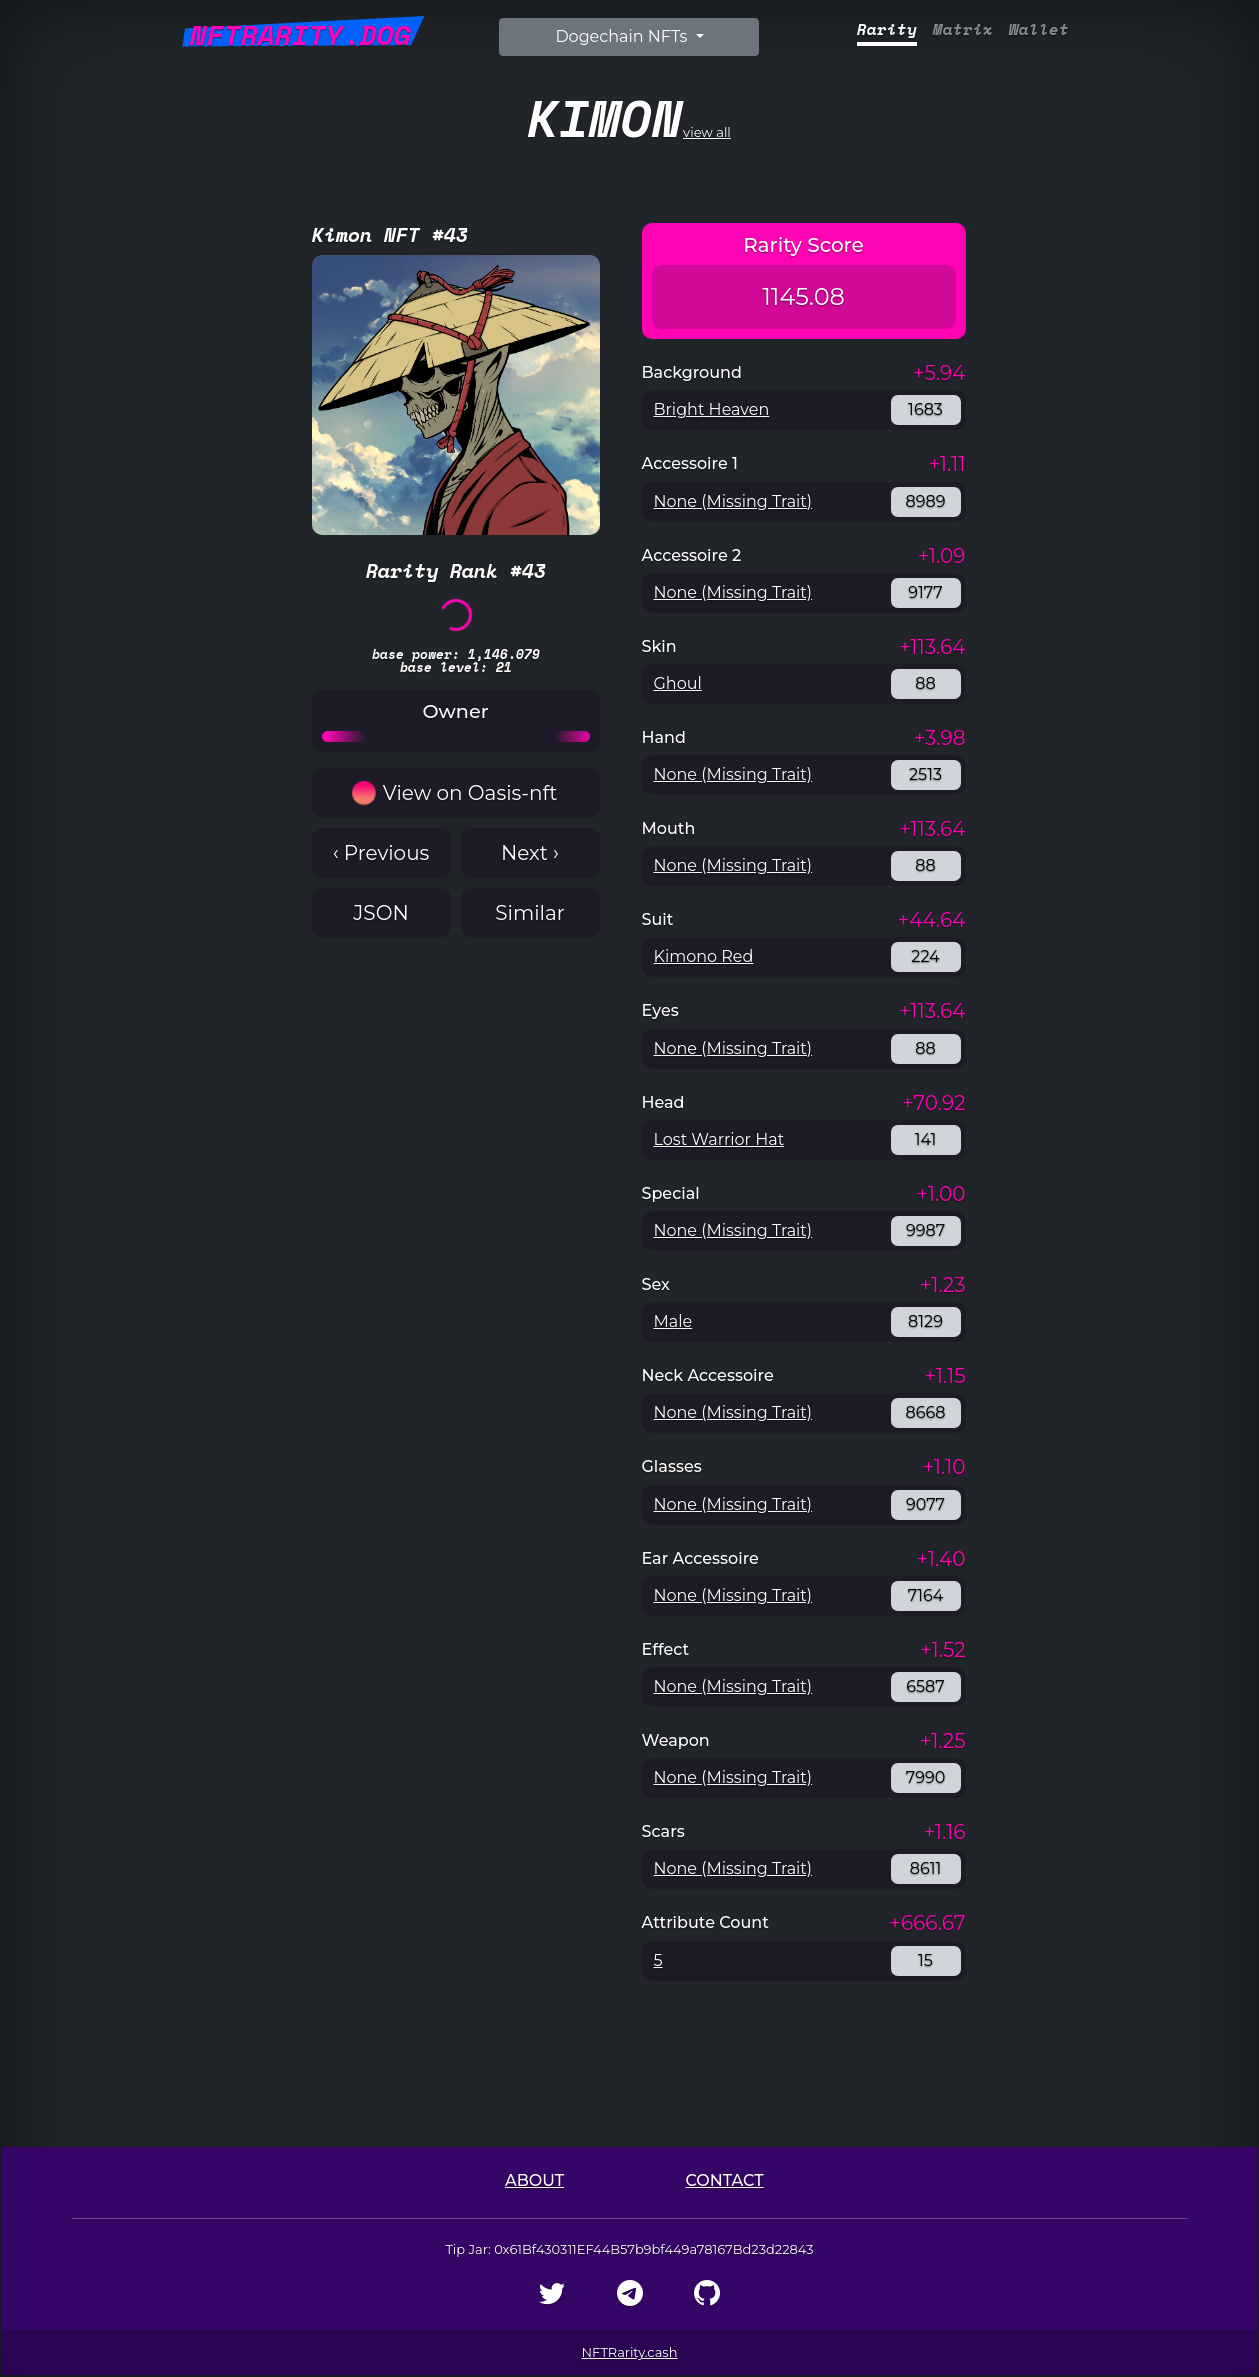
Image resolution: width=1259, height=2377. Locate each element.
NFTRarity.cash (630, 2352)
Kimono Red (704, 956)
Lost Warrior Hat (719, 1139)
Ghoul (678, 683)
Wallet (1039, 29)
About (534, 2180)
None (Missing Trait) (733, 501)
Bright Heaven (712, 409)
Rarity (887, 29)
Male (673, 1321)
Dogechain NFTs (623, 36)
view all (629, 117)
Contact (724, 2180)
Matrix (963, 29)
